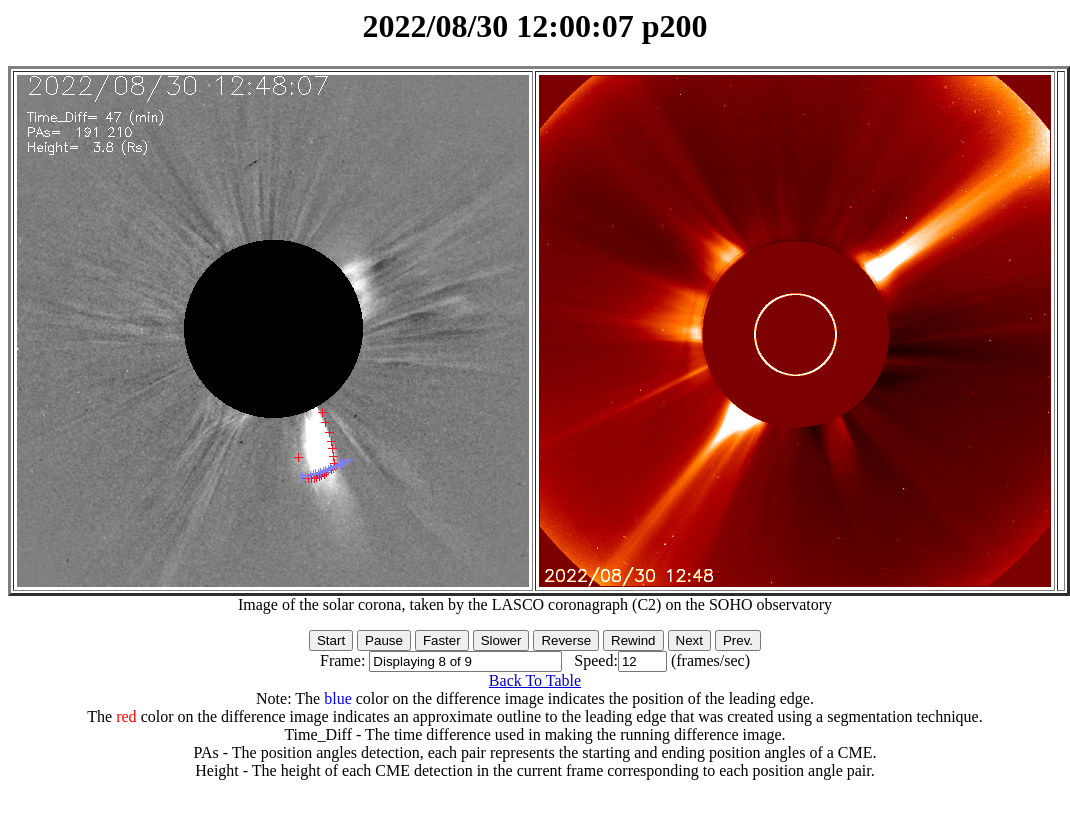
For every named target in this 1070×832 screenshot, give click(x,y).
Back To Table (535, 680)
